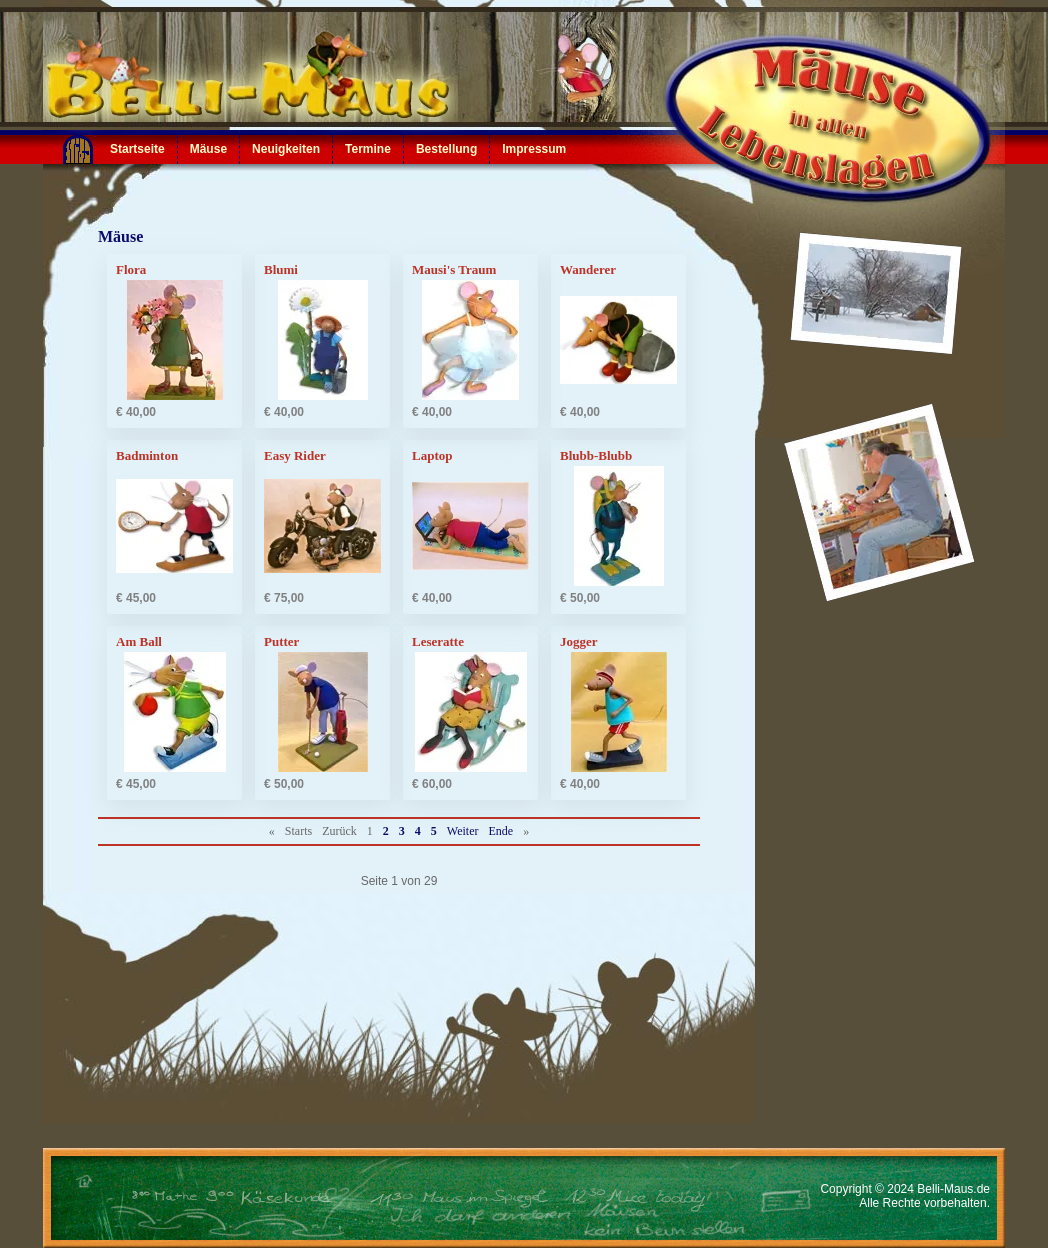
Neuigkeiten (286, 149)
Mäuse (208, 149)
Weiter (463, 831)
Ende (501, 831)
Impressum (534, 149)
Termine (368, 149)
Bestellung (446, 149)
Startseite (137, 149)
